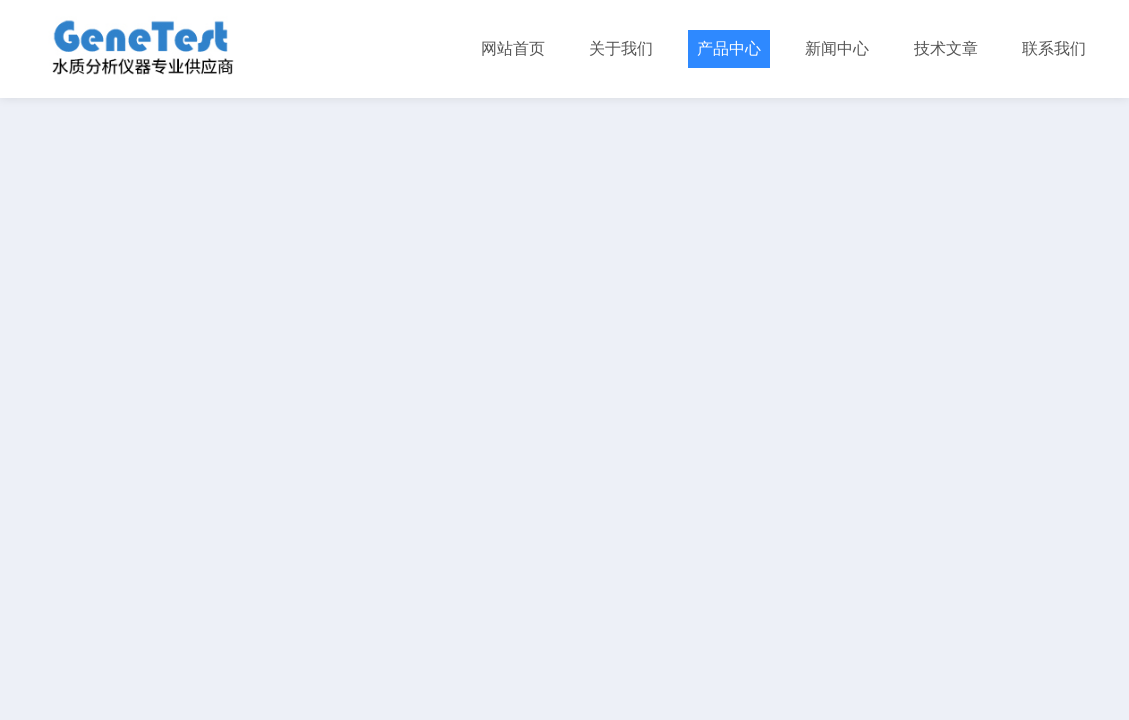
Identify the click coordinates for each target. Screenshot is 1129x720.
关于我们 (621, 48)
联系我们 (1054, 48)
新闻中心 (837, 48)
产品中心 (729, 48)
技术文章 (946, 48)
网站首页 (513, 48)
